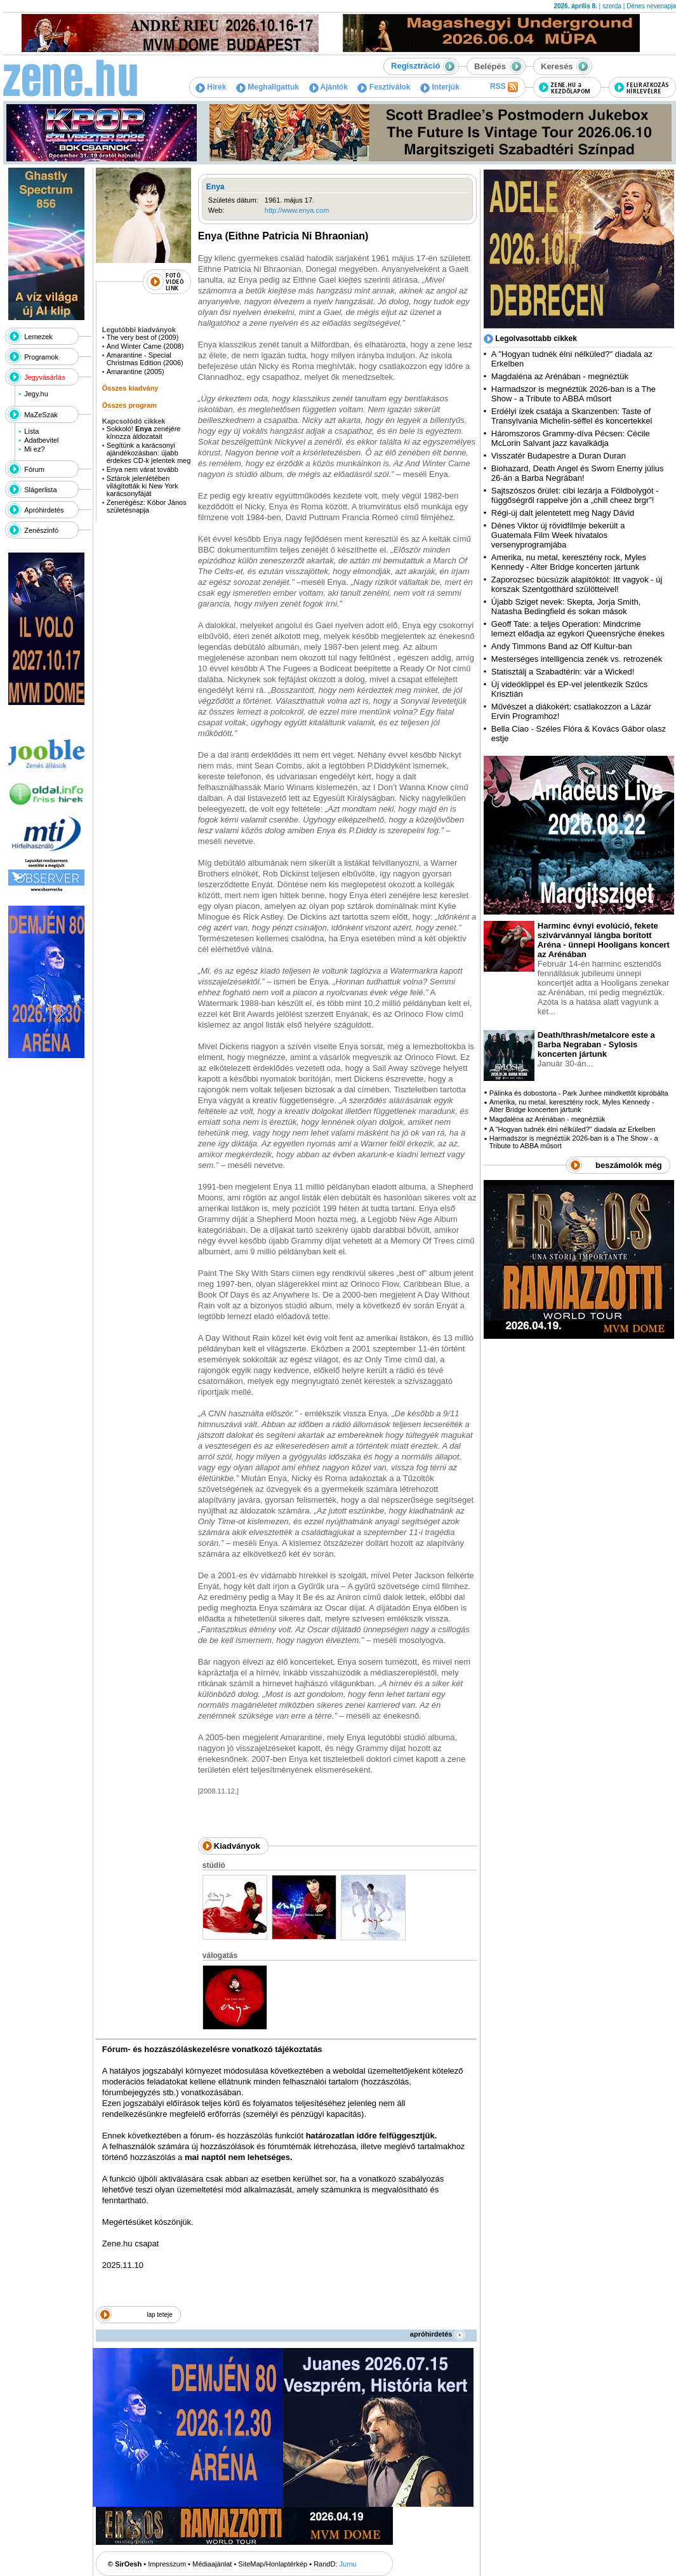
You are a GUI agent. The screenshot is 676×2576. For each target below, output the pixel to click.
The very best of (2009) (143, 337)
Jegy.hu (36, 394)
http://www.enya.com (297, 210)
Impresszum (167, 2564)
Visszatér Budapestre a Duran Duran (558, 455)
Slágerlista (40, 489)
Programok (41, 357)
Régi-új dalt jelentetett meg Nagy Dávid (562, 513)
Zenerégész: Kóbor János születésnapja (147, 506)
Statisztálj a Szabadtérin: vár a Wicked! (562, 671)
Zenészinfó (41, 530)
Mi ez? (34, 449)
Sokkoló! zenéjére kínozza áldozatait (144, 432)
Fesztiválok (383, 87)
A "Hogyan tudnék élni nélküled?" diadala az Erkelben (572, 1129)
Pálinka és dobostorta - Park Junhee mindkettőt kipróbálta (578, 1093)
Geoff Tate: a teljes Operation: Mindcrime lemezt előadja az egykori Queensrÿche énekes (578, 628)
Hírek (211, 87)
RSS (504, 87)
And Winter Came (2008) (145, 346)
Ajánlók (328, 87)
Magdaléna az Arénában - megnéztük (559, 376)
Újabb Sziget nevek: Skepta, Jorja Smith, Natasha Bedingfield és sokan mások (566, 606)
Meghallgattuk (267, 87)
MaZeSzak (41, 415)
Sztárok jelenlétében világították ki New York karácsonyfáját (142, 485)
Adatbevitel (41, 440)
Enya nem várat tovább (142, 469)
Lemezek (38, 336)
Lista (31, 431)
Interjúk (440, 87)
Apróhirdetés (43, 510)
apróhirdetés (437, 2334)
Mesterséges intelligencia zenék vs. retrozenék (577, 659)
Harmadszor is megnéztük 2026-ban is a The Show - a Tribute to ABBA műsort (573, 393)
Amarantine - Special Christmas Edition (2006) (145, 358)
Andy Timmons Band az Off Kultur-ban (561, 646)
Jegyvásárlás (44, 377)
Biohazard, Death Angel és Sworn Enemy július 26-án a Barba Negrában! (577, 473)
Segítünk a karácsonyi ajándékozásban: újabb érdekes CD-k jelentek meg (149, 452)
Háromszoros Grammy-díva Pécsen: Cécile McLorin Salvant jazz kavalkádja (570, 438)
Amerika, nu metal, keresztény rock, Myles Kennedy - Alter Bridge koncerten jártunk (568, 562)
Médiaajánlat (212, 2564)
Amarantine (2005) (135, 371)
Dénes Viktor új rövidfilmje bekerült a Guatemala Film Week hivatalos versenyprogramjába (558, 535)
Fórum (34, 469)
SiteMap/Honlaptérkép (272, 2564)
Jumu (348, 2564)
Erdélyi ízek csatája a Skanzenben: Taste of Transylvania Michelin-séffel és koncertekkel (572, 416)
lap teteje (160, 2314)
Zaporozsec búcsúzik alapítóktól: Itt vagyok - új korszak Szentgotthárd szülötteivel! (577, 584)
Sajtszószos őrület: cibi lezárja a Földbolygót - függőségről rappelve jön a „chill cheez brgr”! (575, 495)
